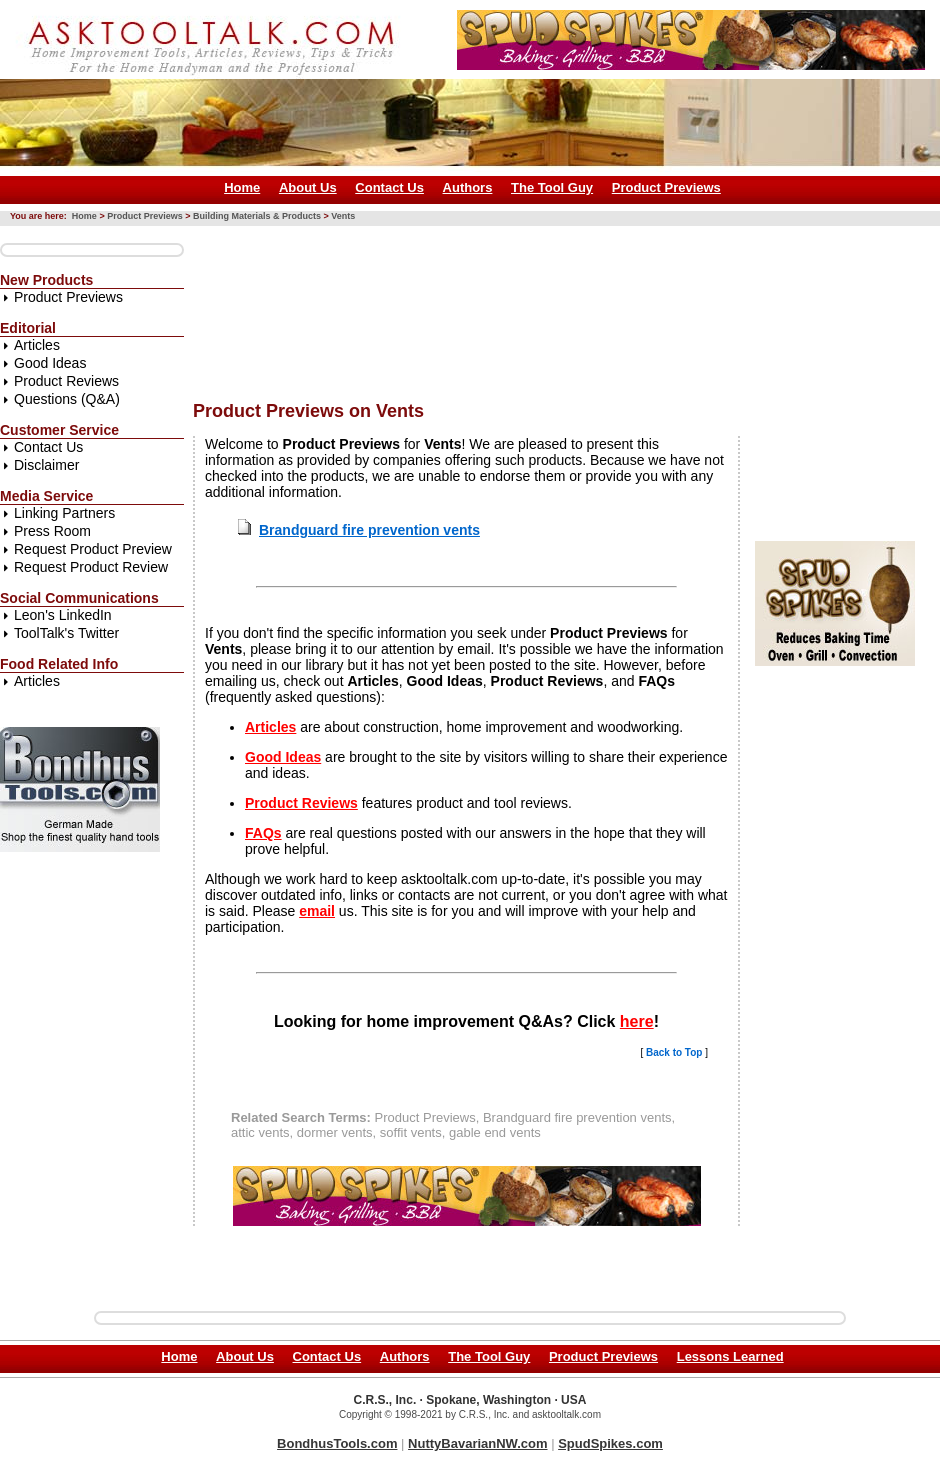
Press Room (52, 531)
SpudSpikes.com (610, 1443)
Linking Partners (64, 513)
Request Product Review (91, 567)
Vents (343, 216)
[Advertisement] (286, 306)
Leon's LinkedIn (63, 615)
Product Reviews (66, 381)
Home (242, 187)
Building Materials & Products (257, 216)
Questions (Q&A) (67, 399)
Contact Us (389, 187)
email (317, 911)
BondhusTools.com (337, 1443)
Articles (37, 345)
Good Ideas (50, 363)
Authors (468, 187)
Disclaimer (46, 465)
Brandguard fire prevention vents (369, 530)
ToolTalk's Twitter (66, 633)
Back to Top (674, 1052)
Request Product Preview (93, 549)
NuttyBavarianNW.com (477, 1443)
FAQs (263, 833)
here (637, 1021)
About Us (308, 187)
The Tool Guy (552, 187)
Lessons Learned (730, 1356)
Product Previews (666, 187)
